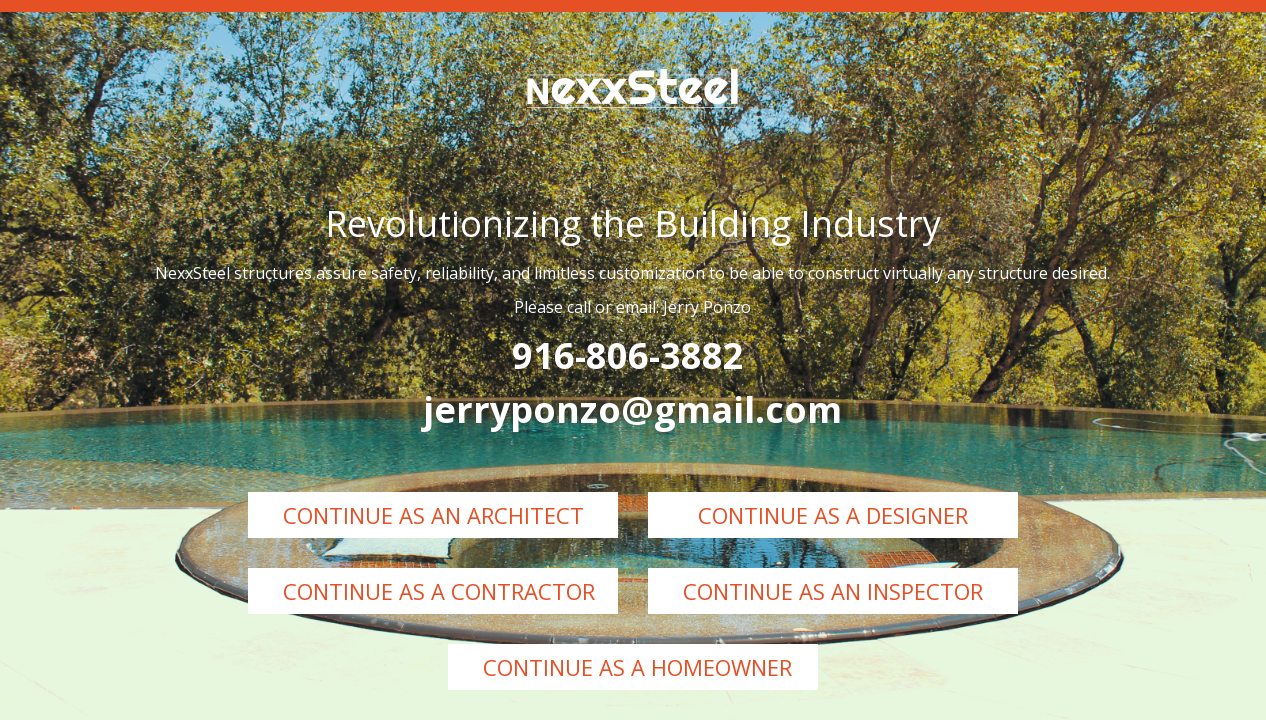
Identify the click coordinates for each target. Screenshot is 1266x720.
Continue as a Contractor (439, 591)
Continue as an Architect (433, 515)
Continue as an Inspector (833, 591)
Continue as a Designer (833, 515)
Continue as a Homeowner (637, 667)
